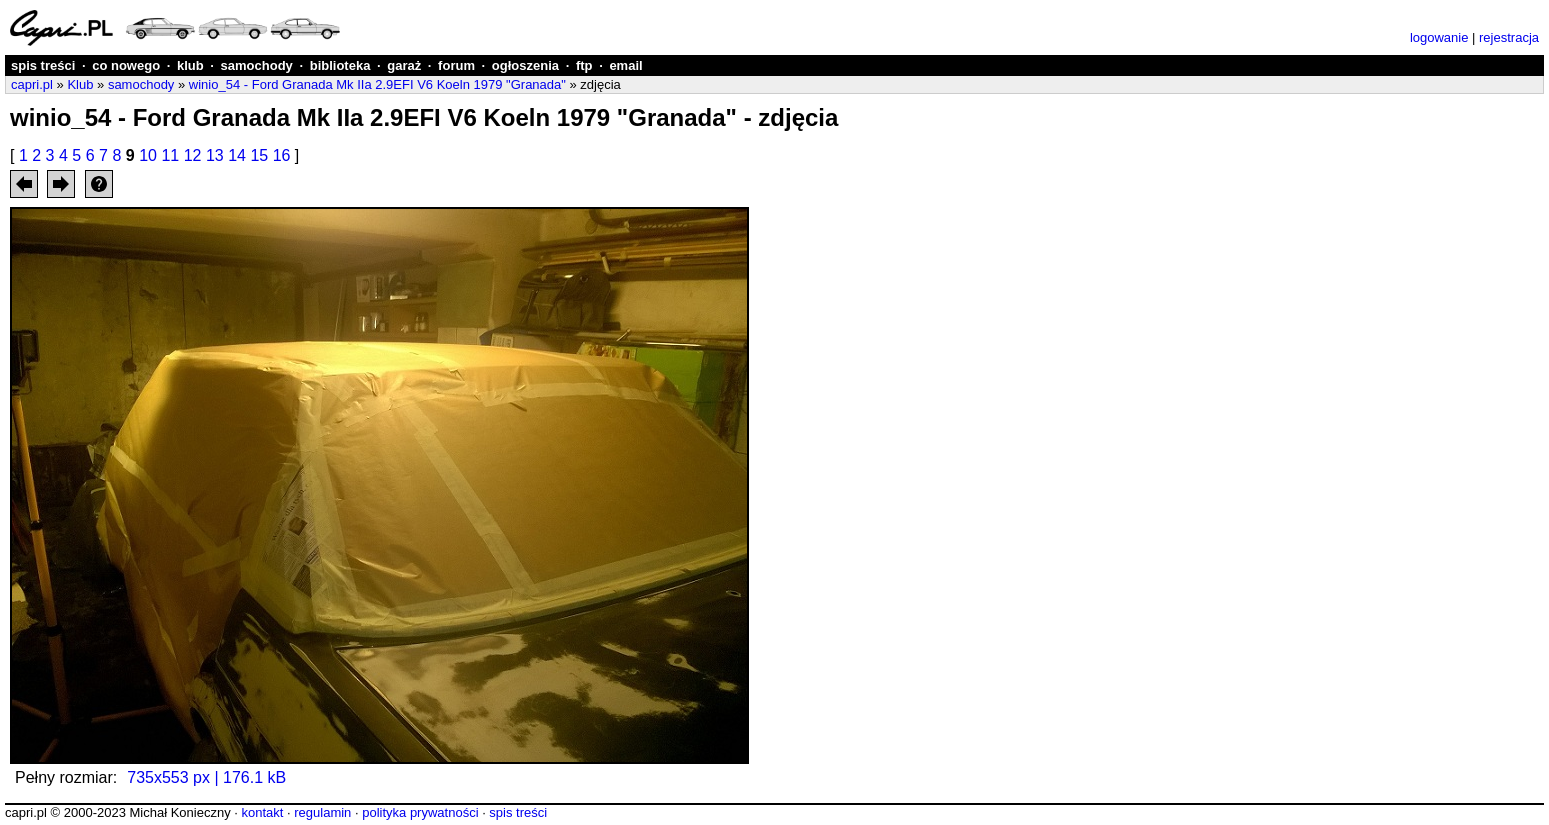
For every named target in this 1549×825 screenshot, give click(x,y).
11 (170, 155)
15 (259, 155)
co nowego (126, 65)
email (625, 65)
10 (148, 155)
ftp (584, 65)
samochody (257, 65)
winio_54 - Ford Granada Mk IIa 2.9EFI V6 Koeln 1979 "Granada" (377, 84)
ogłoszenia (525, 65)
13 (215, 155)
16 (282, 155)
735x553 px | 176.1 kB (206, 777)
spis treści (43, 65)
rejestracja (1509, 37)
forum (456, 65)
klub (190, 65)
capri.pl (32, 84)
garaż (404, 65)
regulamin (322, 812)
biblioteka (340, 65)
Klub (80, 84)
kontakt (262, 812)
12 (193, 155)
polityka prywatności (420, 812)
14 (237, 155)
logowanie (1439, 37)
